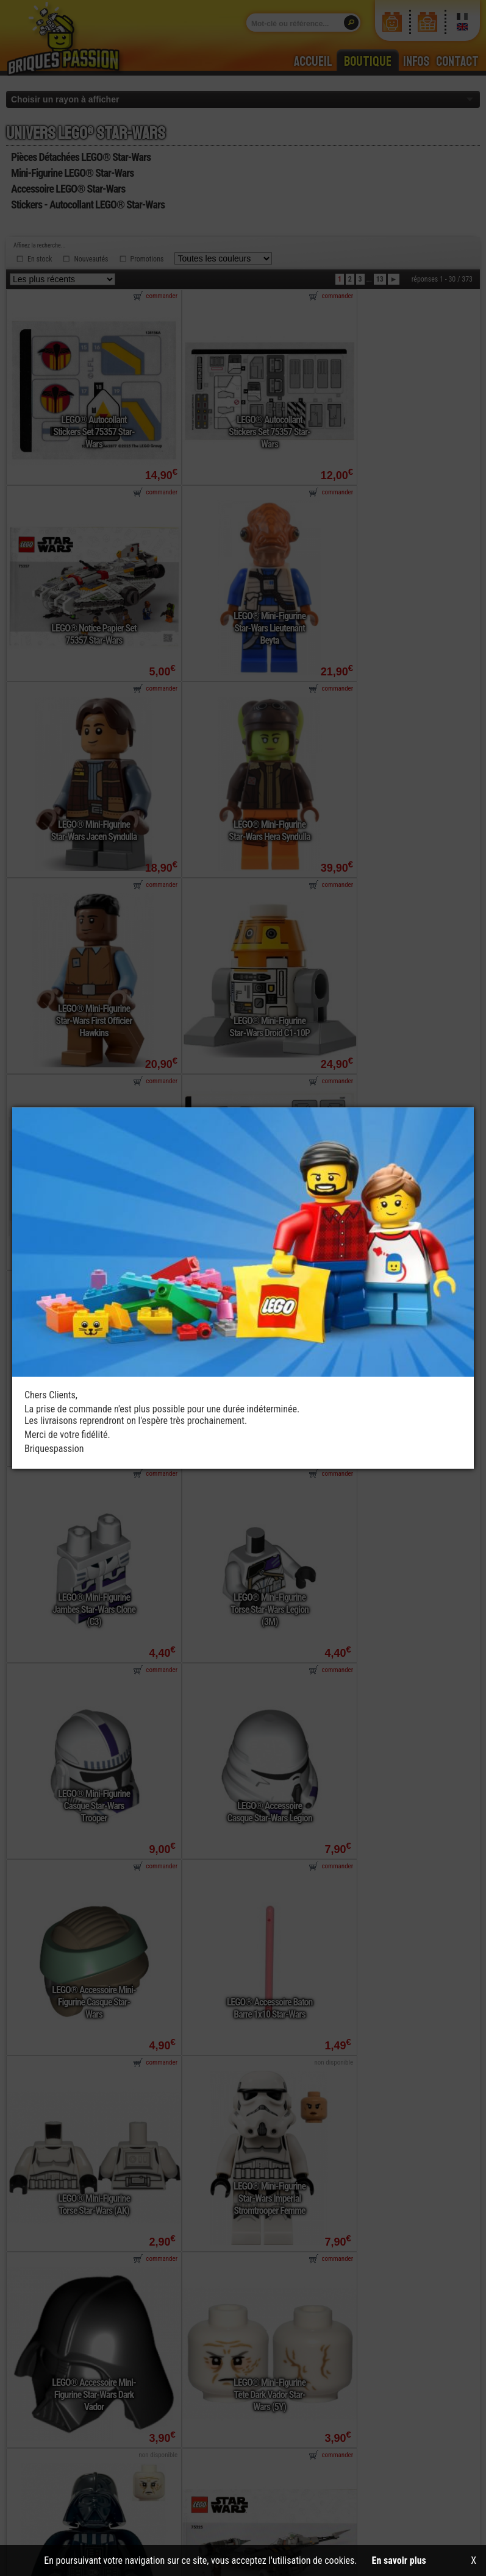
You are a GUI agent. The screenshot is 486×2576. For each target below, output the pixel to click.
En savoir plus (399, 2560)
